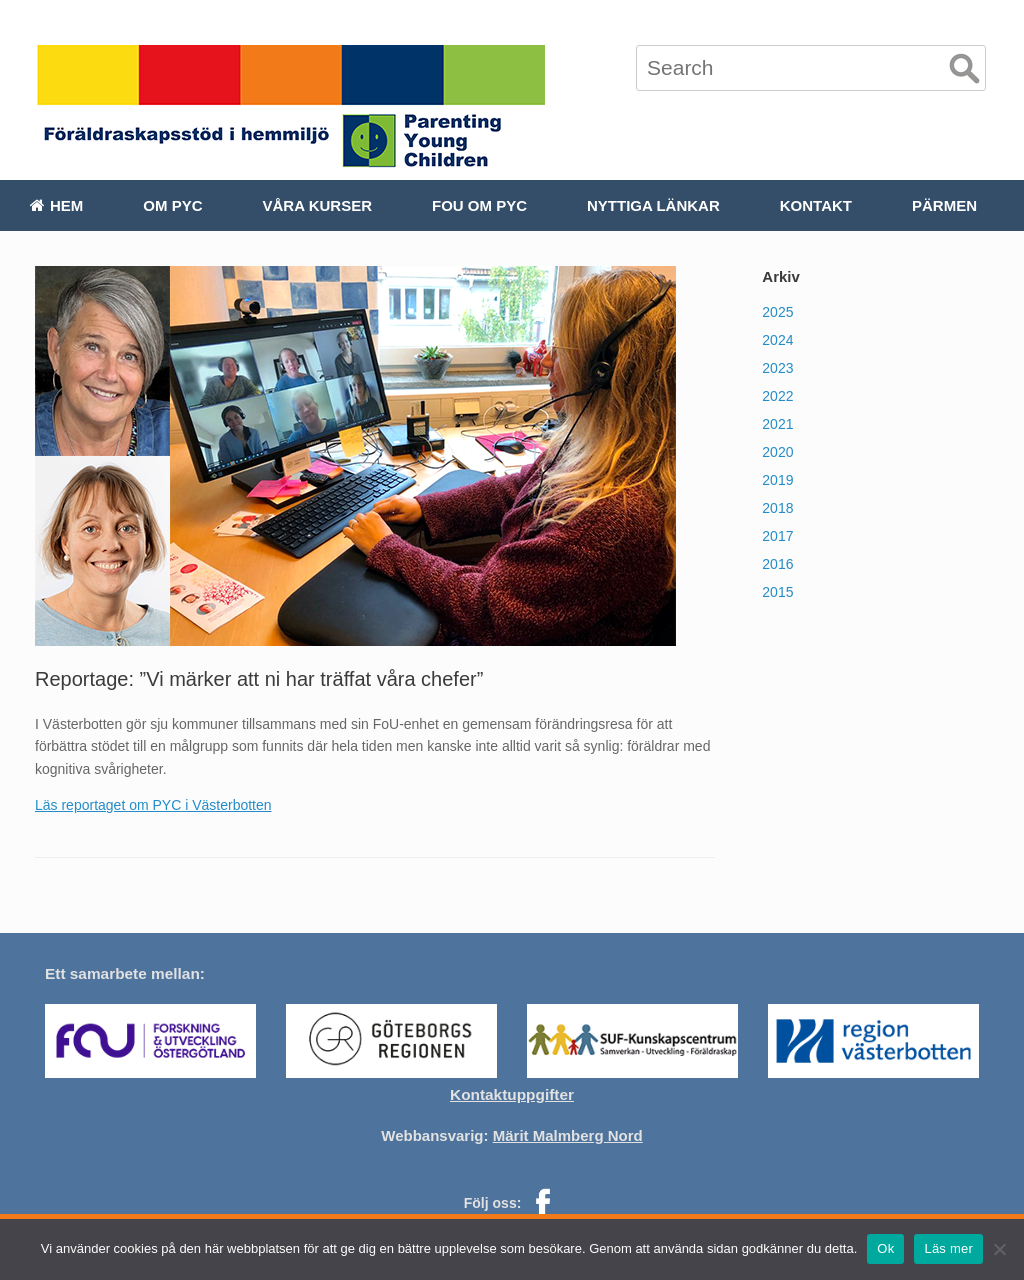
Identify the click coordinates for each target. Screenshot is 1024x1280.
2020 (777, 452)
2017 (777, 536)
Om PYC (172, 205)
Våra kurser (317, 205)
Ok (885, 1248)
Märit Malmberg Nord (568, 1135)
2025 (777, 312)
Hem (56, 205)
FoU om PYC (479, 205)
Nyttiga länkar (653, 205)
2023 (777, 368)
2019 (777, 480)
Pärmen (944, 205)
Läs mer (948, 1248)
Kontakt (816, 205)
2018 (777, 508)
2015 (777, 592)
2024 (777, 340)
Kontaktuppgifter (512, 1094)
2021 (777, 424)
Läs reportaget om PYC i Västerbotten (153, 805)
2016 (777, 564)
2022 (777, 396)
